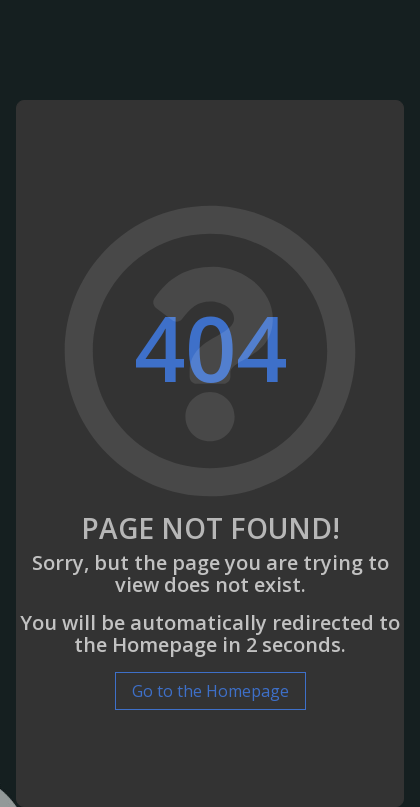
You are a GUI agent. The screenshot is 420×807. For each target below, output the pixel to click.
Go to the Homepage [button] (210, 691)
